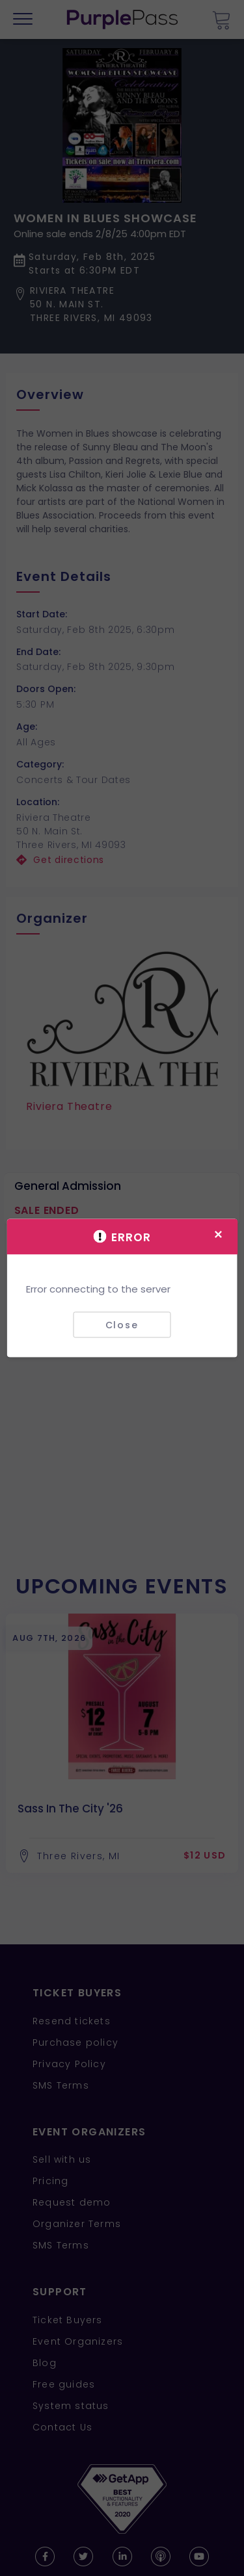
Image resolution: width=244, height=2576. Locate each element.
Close (122, 1324)
